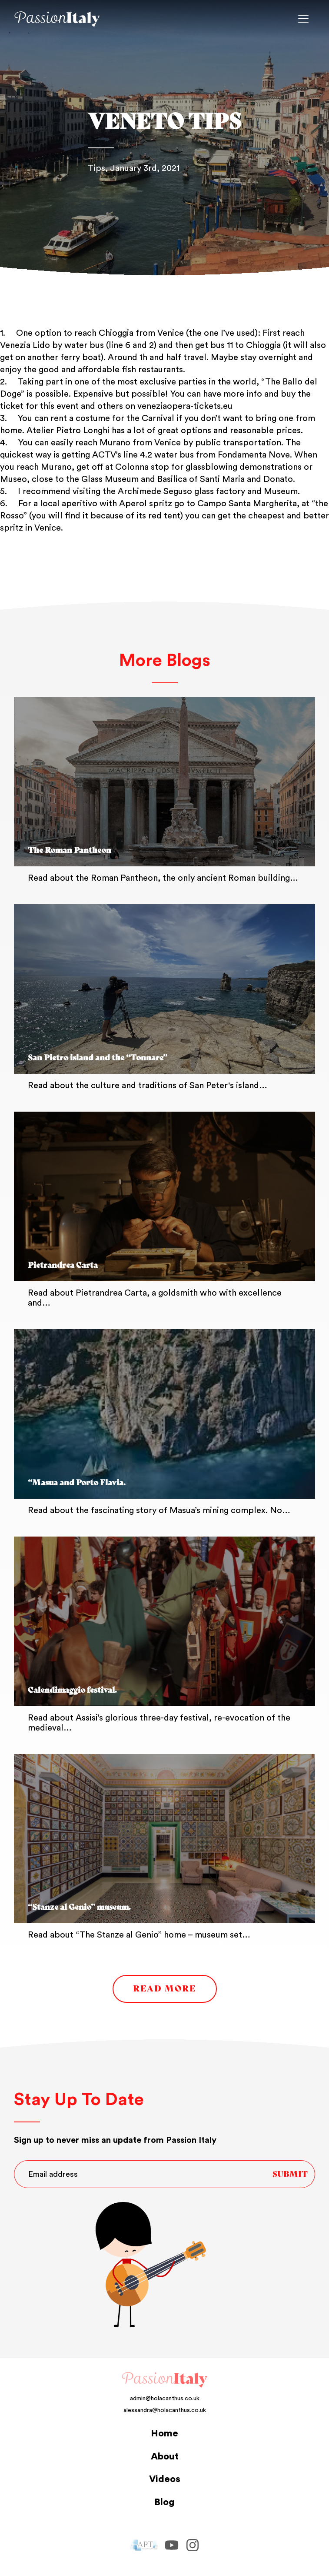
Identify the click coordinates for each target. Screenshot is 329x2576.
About (165, 2456)
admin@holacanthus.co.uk (164, 2399)
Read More (164, 1989)
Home (164, 2433)
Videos (164, 2479)
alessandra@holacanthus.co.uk (164, 2410)
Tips (96, 168)
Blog (164, 2502)
